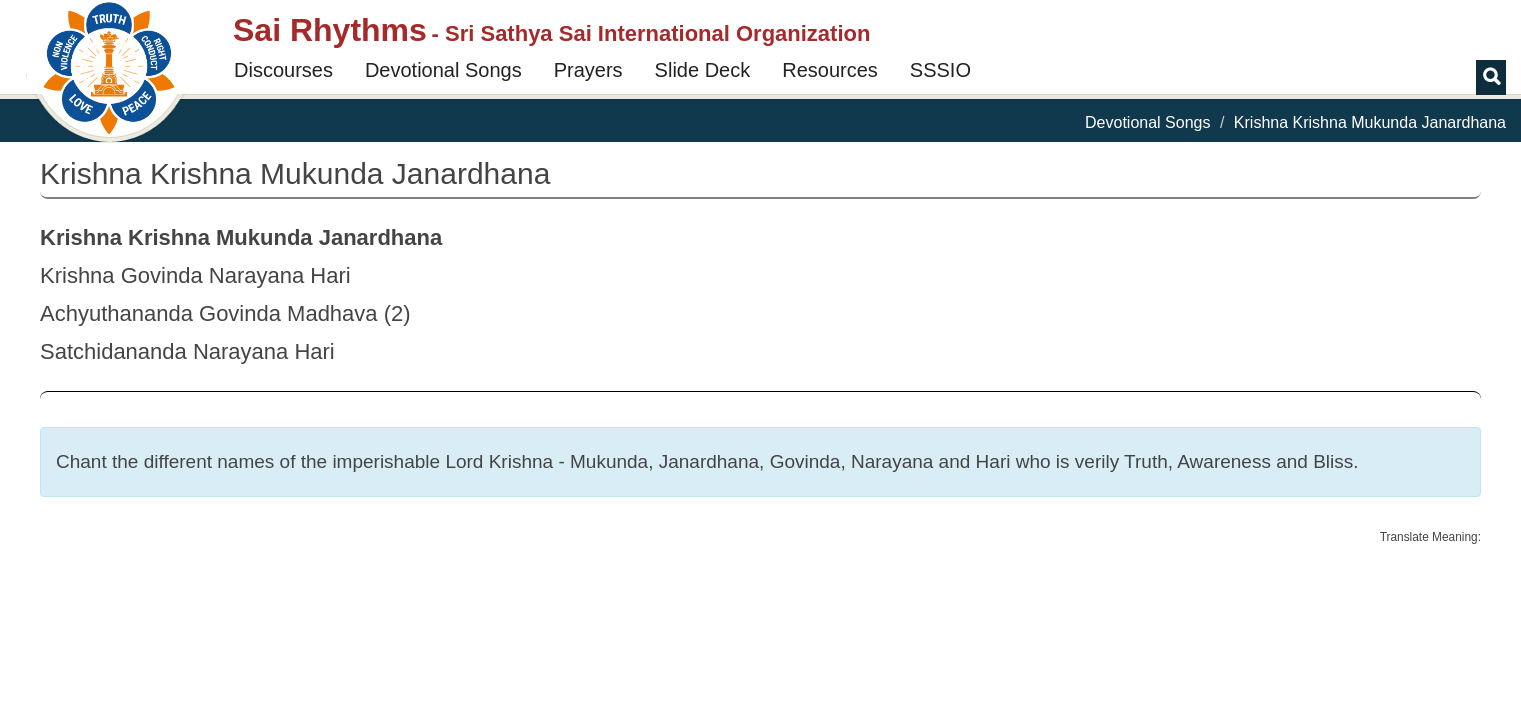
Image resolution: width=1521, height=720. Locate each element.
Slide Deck (703, 70)
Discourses (283, 70)
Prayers (588, 70)
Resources (830, 70)
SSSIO (940, 70)
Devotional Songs (443, 70)
